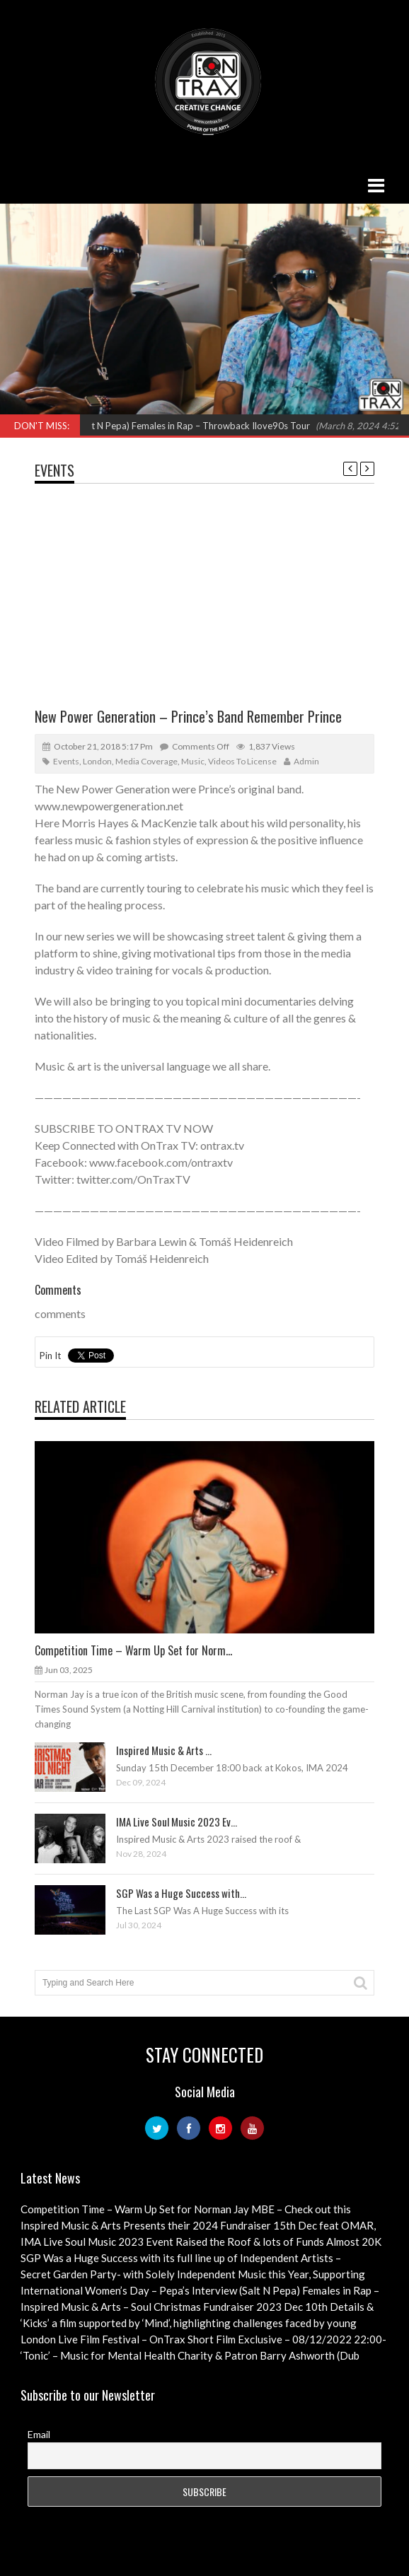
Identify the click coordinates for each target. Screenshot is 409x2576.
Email (39, 2434)
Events (54, 470)
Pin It (50, 1355)
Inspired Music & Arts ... (164, 1750)
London (97, 761)
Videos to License (242, 761)
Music (192, 761)
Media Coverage (146, 761)
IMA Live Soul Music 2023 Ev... (176, 1821)
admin (306, 761)
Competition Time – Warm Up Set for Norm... (133, 1650)
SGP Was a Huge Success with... (181, 1893)
